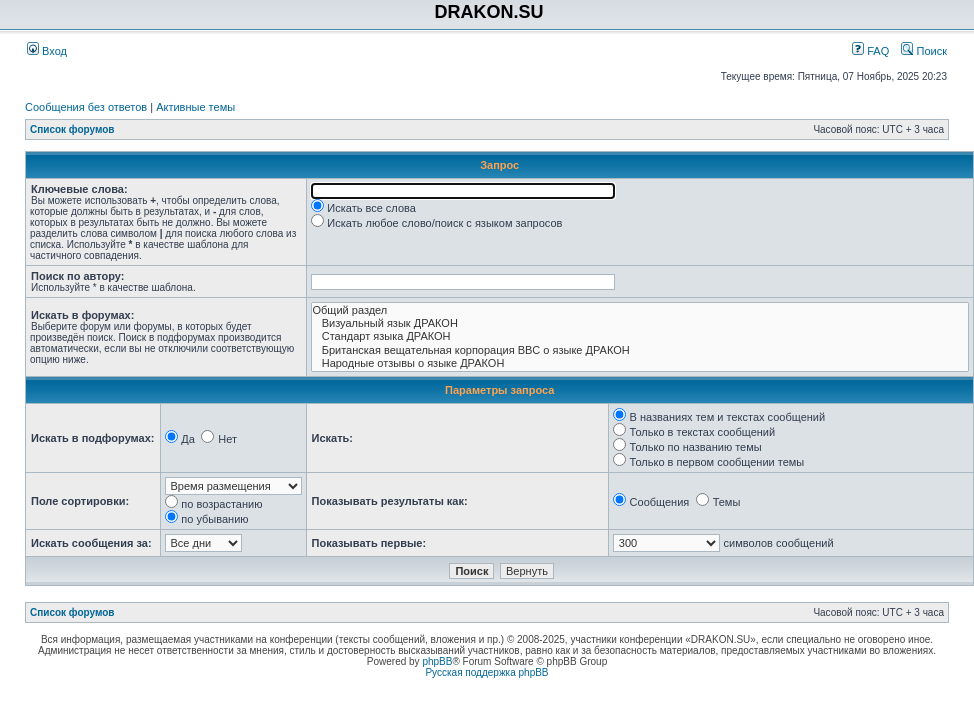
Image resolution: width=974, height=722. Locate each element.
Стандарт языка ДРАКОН (640, 336)
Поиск (924, 51)
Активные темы (195, 107)
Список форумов (72, 129)
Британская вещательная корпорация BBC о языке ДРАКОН (640, 350)
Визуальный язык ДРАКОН (640, 323)
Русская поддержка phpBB (486, 672)
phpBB (437, 661)
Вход (47, 51)
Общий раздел (640, 310)
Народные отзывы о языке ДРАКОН (640, 363)
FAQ (870, 51)
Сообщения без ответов (86, 107)
